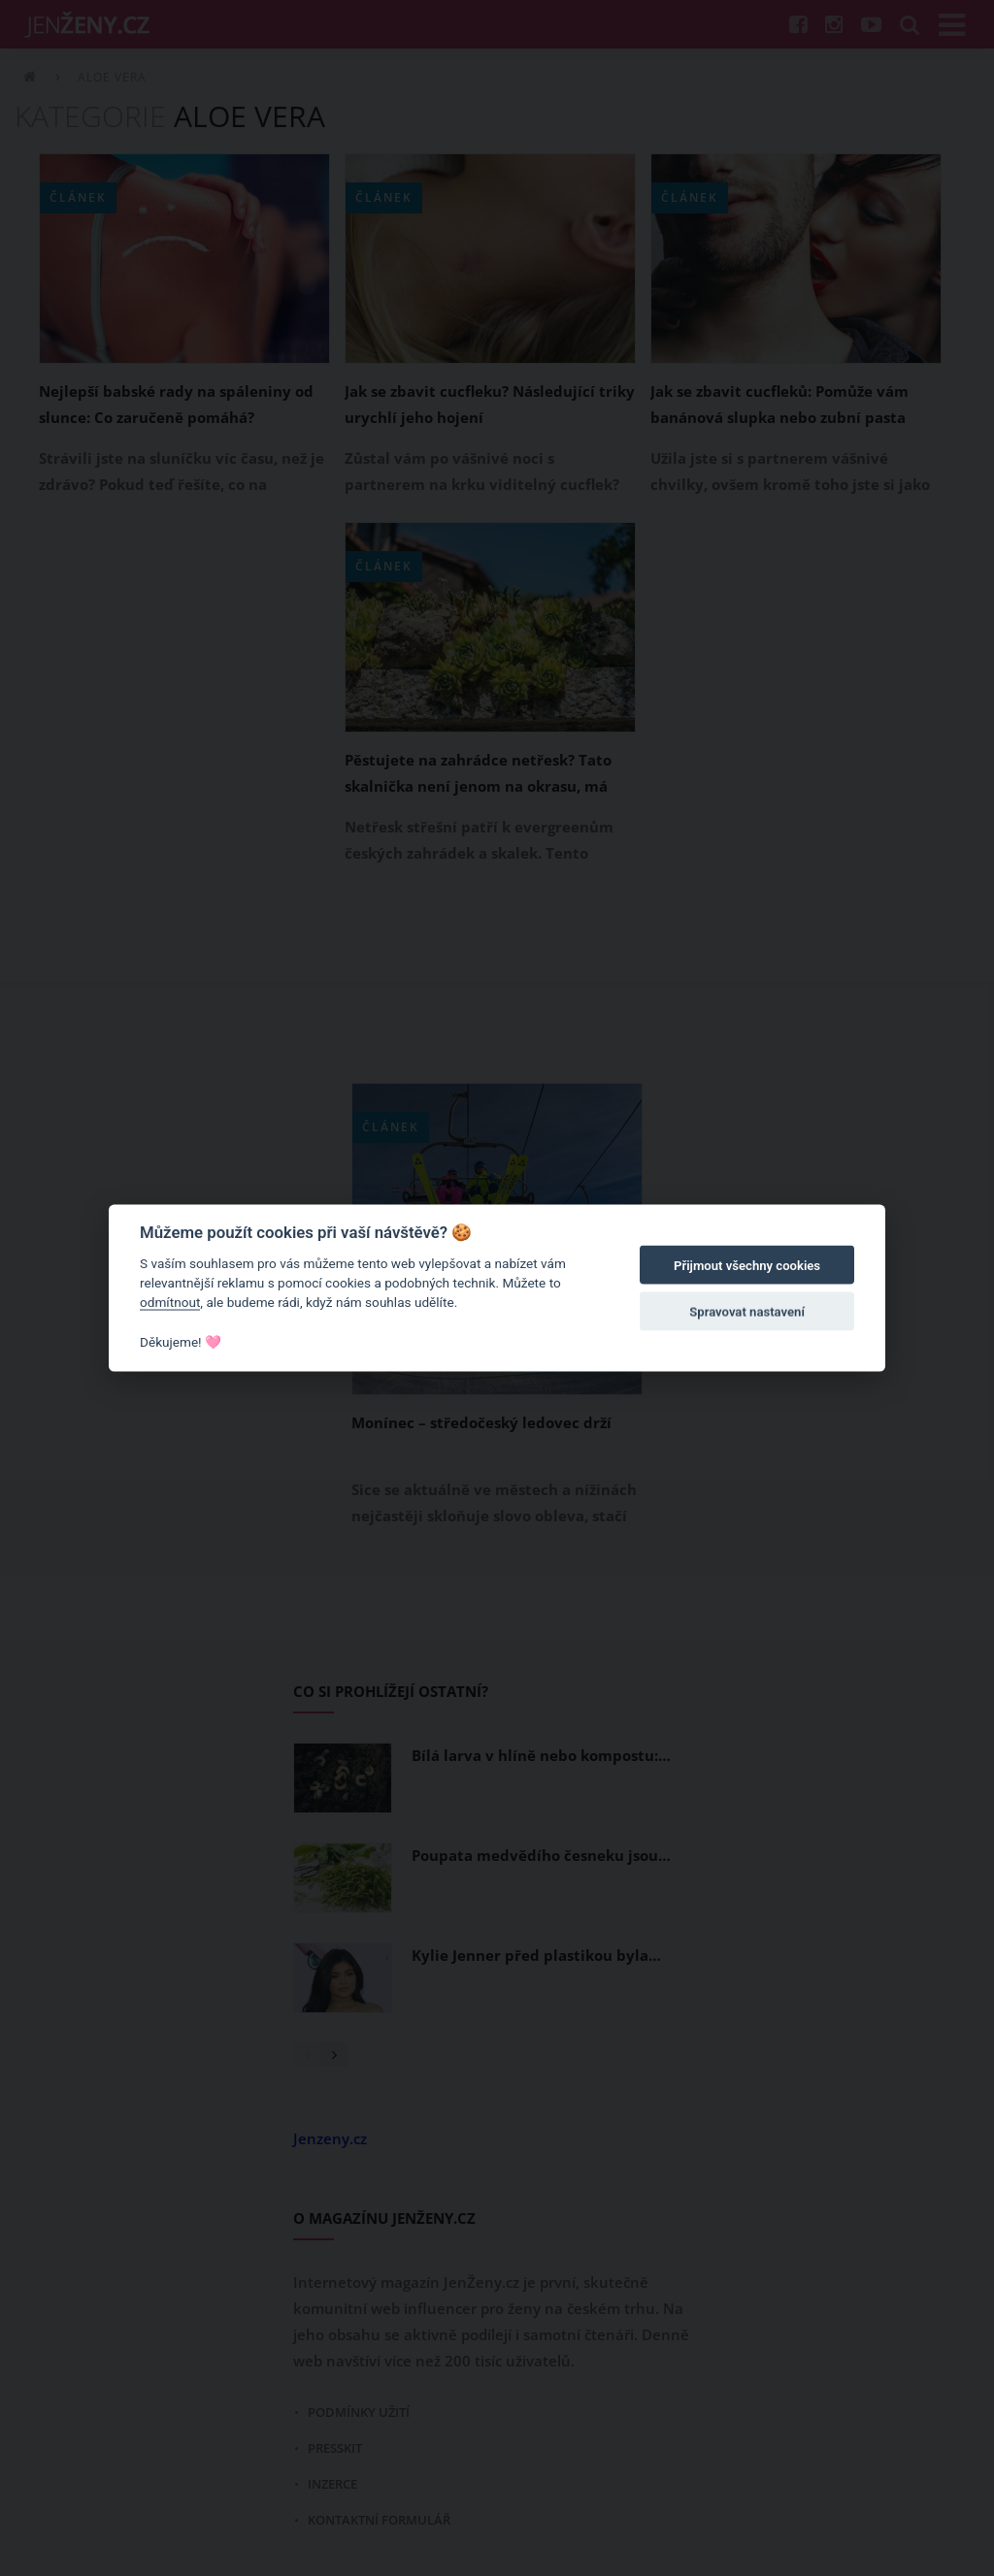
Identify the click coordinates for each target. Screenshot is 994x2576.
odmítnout (170, 1302)
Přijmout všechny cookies (747, 1265)
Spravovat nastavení (747, 1312)
